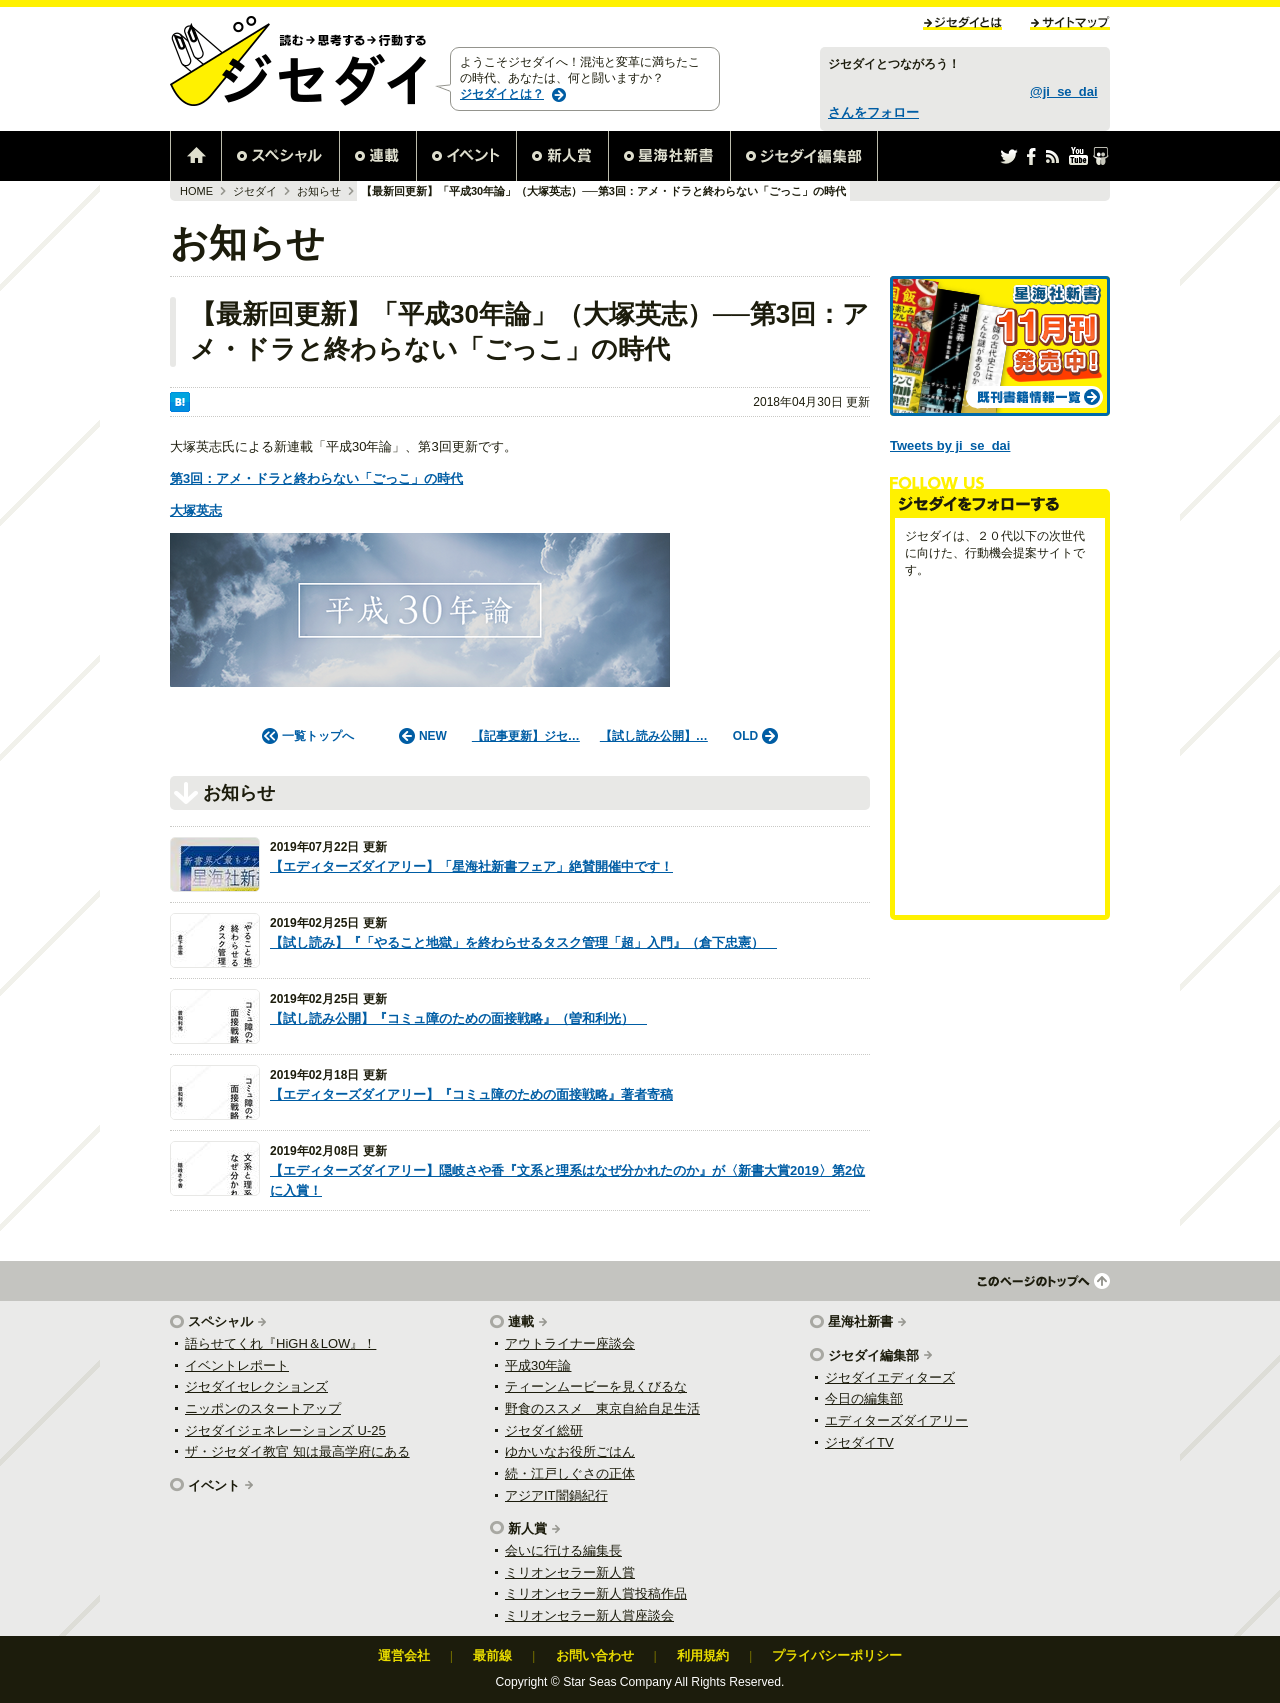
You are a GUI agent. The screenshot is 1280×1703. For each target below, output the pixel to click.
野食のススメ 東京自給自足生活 (602, 1408)
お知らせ (319, 191)
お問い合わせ (595, 1655)
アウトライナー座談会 (570, 1343)
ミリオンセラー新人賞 (570, 1572)
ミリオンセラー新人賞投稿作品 (596, 1593)
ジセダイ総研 (544, 1430)
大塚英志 (196, 510)
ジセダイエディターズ (890, 1377)
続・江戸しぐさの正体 (570, 1473)
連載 (521, 1321)
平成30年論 (538, 1365)
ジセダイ (255, 191)
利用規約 (703, 1655)
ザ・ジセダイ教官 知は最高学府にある (297, 1451)
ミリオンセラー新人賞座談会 (589, 1615)
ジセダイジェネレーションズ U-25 (285, 1430)
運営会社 (404, 1655)
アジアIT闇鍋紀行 (556, 1495)
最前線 (492, 1655)
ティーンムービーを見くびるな (596, 1386)
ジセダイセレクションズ (256, 1386)
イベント (214, 1485)
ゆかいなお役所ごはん (570, 1451)
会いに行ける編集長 (563, 1550)
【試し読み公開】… (654, 736)
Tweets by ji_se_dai (950, 445)
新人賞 (527, 1528)
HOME (196, 191)
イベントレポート (237, 1365)
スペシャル (220, 1321)
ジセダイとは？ (502, 94)
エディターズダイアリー (896, 1420)
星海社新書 (860, 1321)
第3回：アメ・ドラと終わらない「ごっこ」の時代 (316, 478)
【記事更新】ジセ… (526, 736)
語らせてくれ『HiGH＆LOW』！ (280, 1343)
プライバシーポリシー (837, 1655)
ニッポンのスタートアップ (263, 1408)
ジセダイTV (859, 1442)
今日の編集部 (864, 1398)
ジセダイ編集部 (873, 1355)
